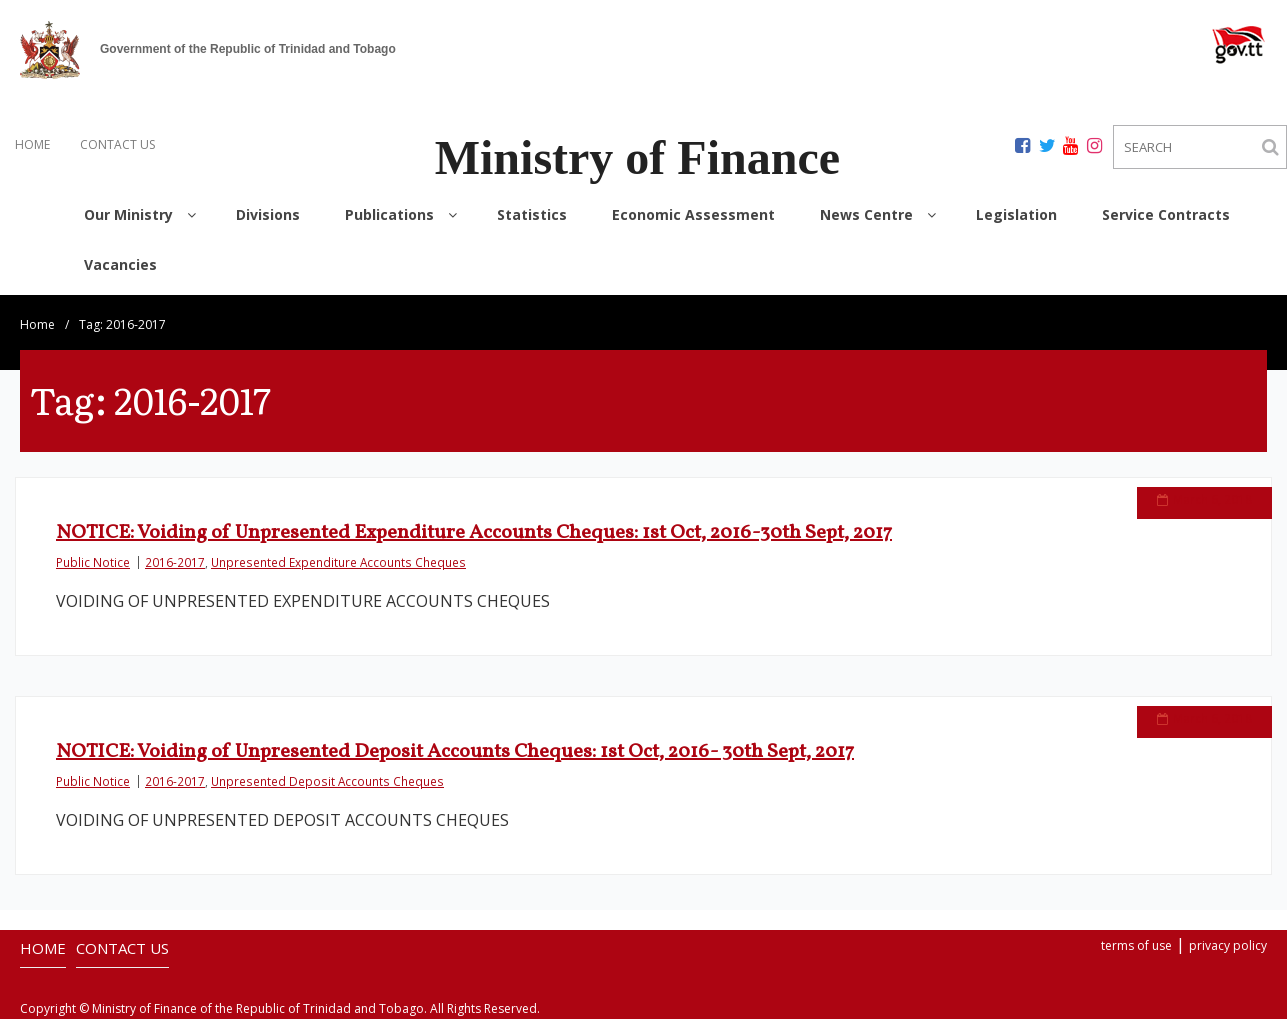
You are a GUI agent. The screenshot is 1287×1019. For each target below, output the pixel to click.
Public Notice (93, 562)
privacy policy (1228, 945)
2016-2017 (175, 562)
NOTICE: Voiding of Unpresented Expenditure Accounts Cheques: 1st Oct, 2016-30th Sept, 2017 (474, 533)
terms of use (1136, 945)
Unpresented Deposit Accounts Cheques (327, 781)
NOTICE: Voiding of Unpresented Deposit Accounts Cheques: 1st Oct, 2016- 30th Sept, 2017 (455, 752)
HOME (32, 144)
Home (37, 324)
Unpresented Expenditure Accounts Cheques (338, 562)
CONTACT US (117, 144)
